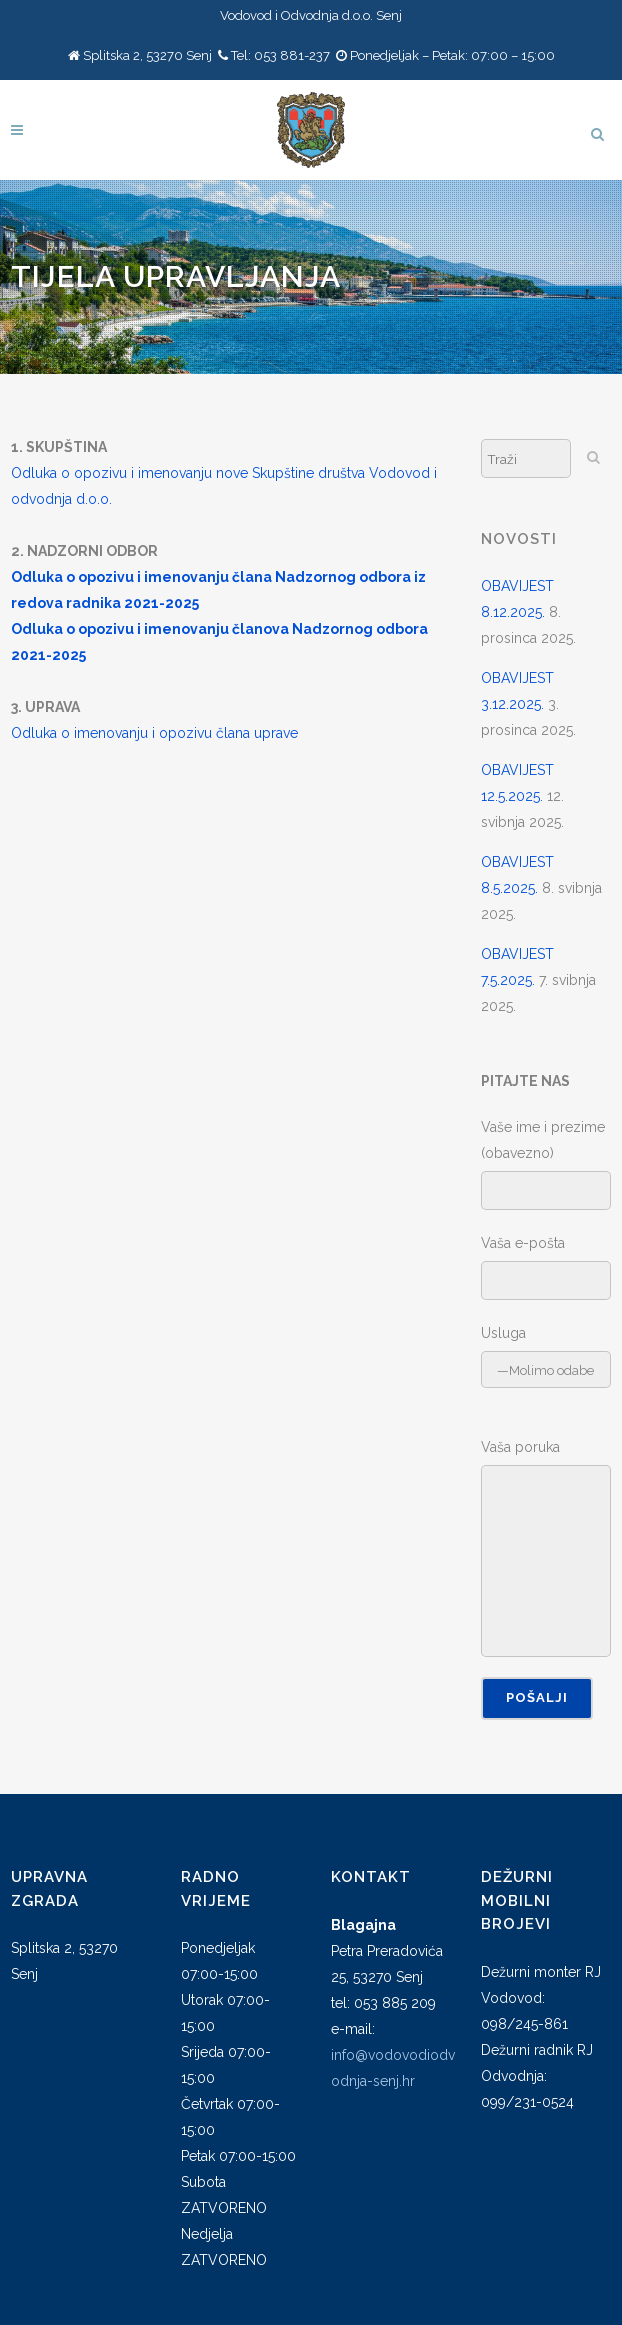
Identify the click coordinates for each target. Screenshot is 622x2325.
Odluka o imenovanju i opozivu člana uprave (154, 733)
